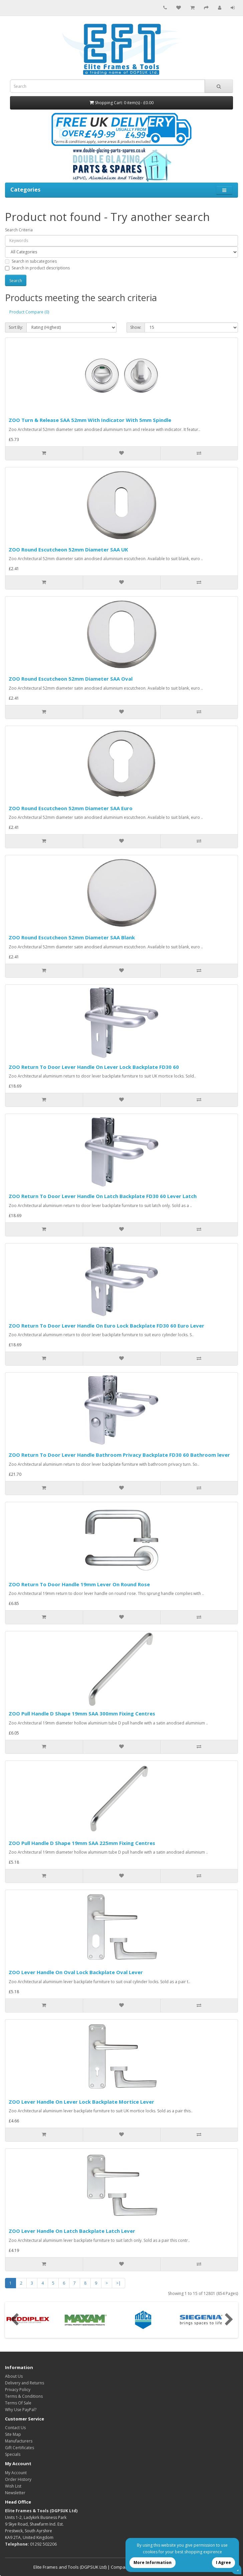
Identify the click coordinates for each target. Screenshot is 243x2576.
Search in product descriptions (37, 268)
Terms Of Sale (18, 2403)
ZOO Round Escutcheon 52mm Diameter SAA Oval (71, 678)
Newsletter (15, 2493)
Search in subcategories (31, 261)
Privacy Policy (17, 2389)
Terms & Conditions (24, 2396)
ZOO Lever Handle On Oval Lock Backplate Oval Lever (76, 1972)
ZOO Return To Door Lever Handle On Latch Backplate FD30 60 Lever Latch (103, 1196)
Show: (135, 327)
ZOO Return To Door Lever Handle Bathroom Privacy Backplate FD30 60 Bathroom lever (119, 1454)
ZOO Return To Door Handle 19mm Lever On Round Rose (79, 1584)
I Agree (223, 2562)
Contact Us (15, 2427)
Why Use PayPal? (20, 2409)
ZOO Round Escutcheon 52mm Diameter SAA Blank (72, 937)
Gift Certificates (19, 2447)
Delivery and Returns (24, 2383)
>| (118, 2283)
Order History (18, 2479)
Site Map (13, 2434)
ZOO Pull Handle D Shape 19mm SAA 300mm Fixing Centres (82, 1713)
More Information (153, 2562)
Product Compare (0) (29, 312)
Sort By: (16, 327)
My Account (16, 2473)
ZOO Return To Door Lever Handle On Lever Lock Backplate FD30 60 (94, 1067)
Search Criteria (19, 230)
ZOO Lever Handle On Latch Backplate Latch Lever (72, 2231)
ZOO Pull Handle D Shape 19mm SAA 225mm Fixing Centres (82, 1843)
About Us (14, 2376)
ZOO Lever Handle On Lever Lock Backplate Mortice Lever (81, 2101)
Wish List (13, 2486)
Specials (12, 2454)
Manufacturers (18, 2441)
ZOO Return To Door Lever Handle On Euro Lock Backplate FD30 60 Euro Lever (106, 1325)
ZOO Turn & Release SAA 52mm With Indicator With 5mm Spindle (90, 420)
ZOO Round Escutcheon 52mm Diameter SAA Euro (71, 808)
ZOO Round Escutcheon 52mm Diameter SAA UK (68, 549)
